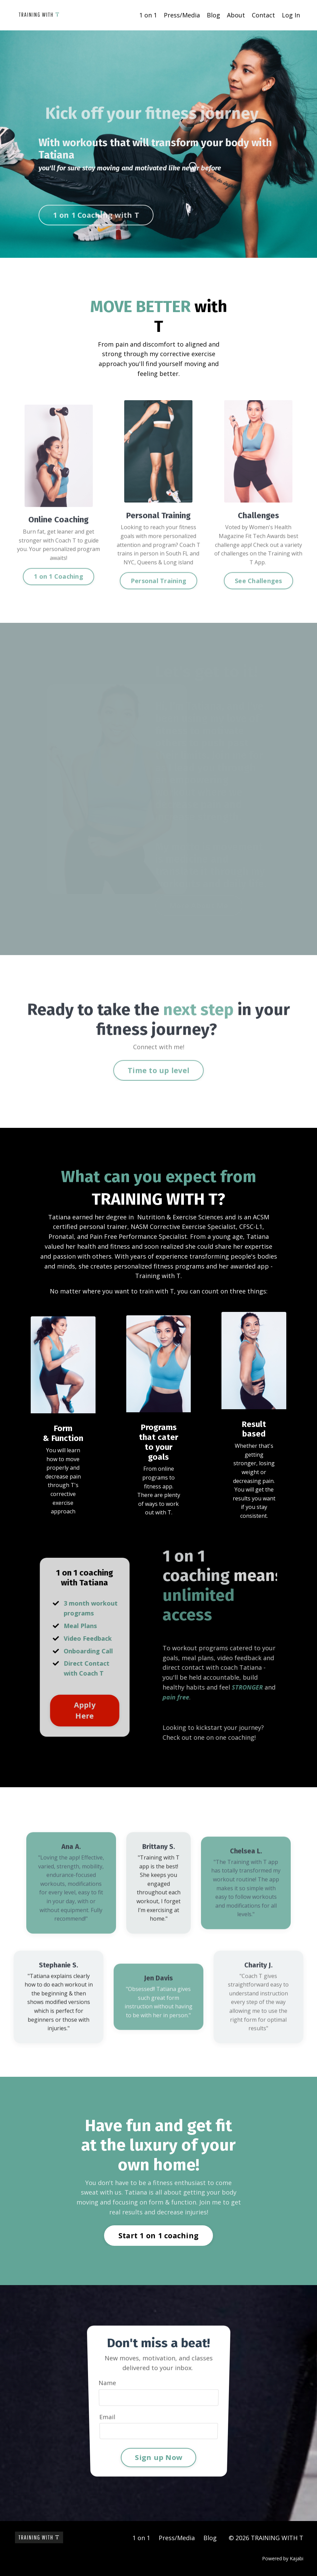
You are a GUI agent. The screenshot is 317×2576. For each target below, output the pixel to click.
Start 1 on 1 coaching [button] (158, 2235)
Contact (263, 15)
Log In (291, 15)
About (236, 15)
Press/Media (182, 15)
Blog (213, 15)
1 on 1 (148, 15)
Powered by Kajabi (282, 2558)
